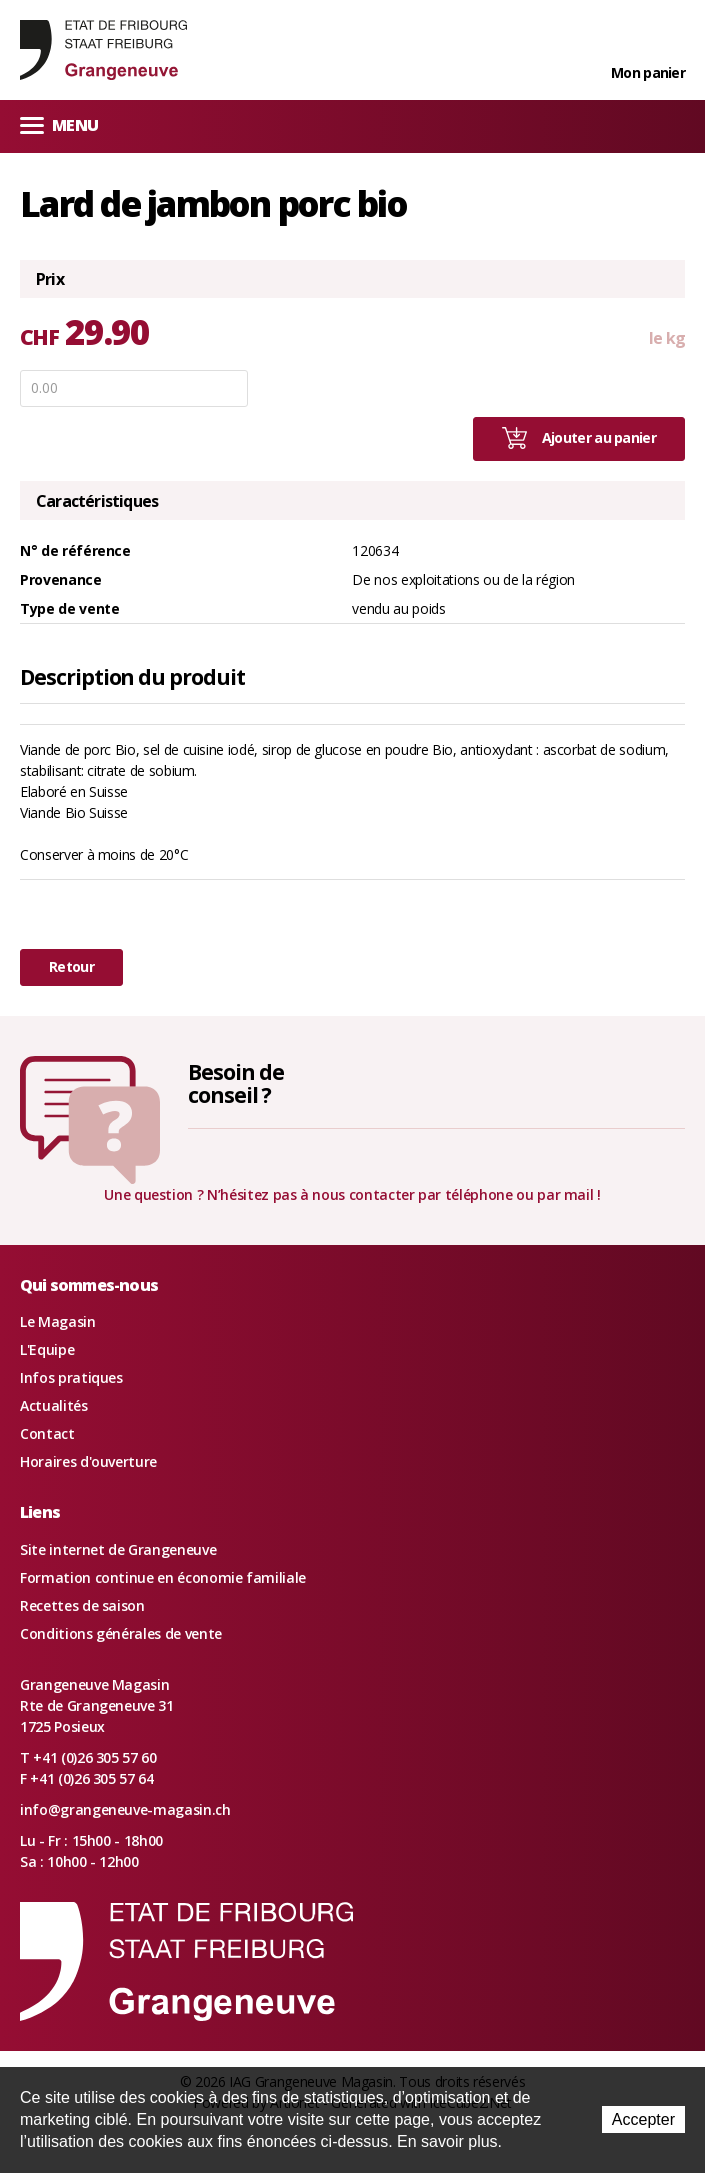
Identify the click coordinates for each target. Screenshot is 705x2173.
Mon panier (648, 72)
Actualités (54, 1405)
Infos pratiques (71, 1377)
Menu (59, 124)
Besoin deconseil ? (236, 1083)
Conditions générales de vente (121, 1633)
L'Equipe (47, 1349)
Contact (47, 1433)
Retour (71, 966)
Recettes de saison (82, 1605)
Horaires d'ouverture (88, 1461)
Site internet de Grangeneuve (118, 1549)
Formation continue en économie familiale (163, 1577)
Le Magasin (58, 1321)
